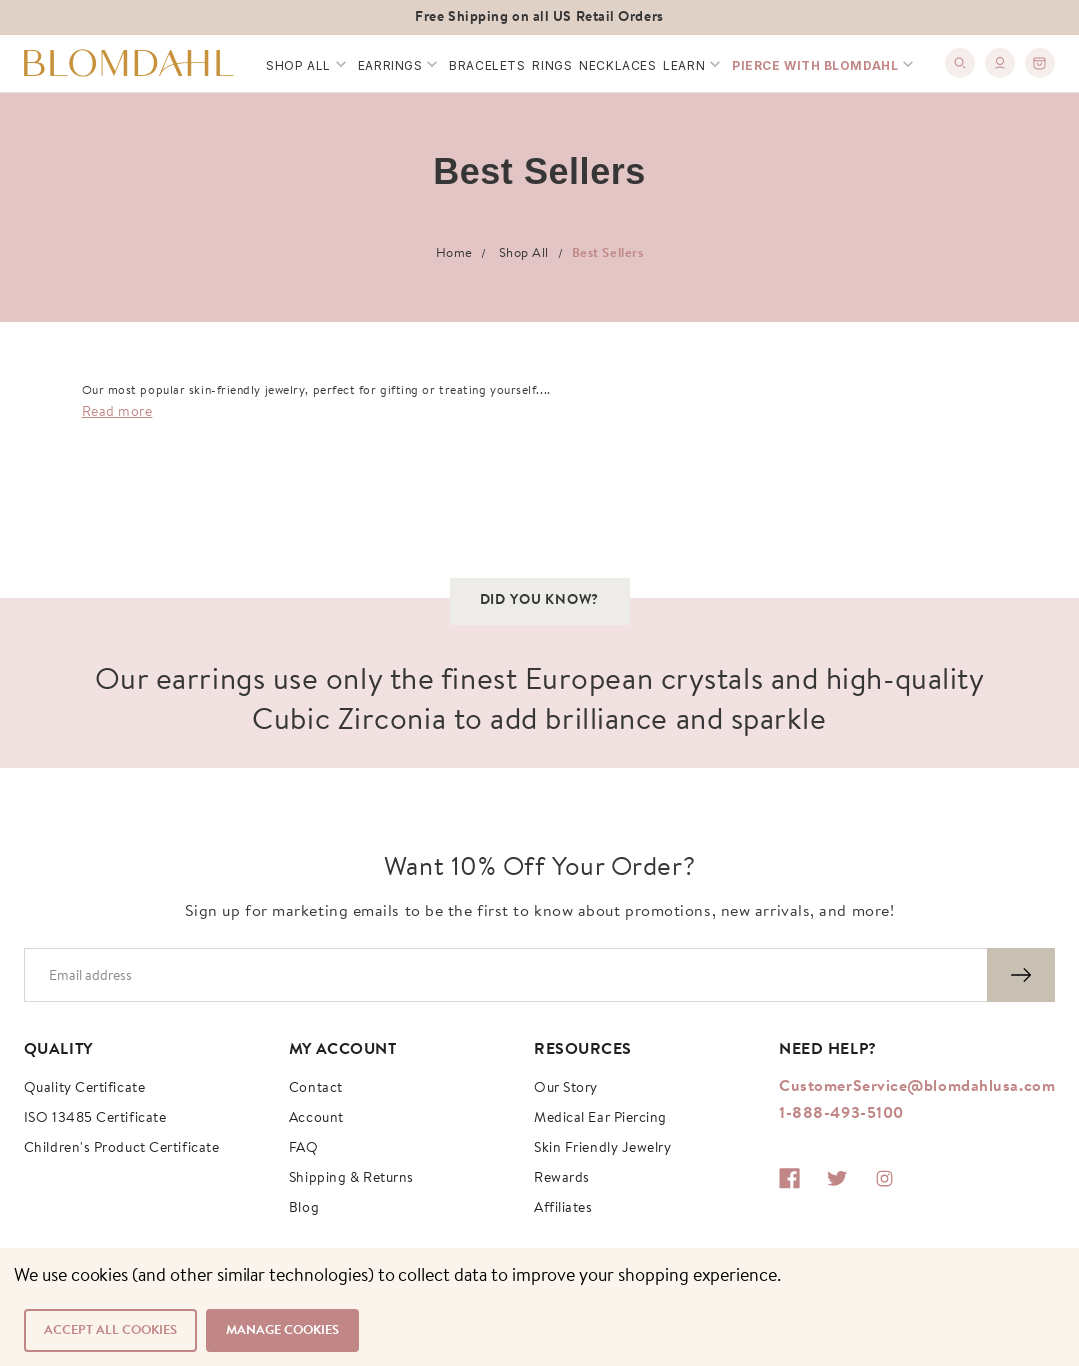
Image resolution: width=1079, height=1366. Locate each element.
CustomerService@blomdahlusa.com (917, 1087)
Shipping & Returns (351, 1179)
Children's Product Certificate (122, 1149)
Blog (304, 1209)
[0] (1040, 63)
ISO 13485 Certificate (95, 1119)
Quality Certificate (84, 1089)
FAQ (304, 1149)
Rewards (562, 1179)
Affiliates (563, 1209)
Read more (117, 413)
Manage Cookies (283, 1330)
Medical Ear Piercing (600, 1119)
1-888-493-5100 (841, 1114)
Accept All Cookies (110, 1330)
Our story (566, 1089)
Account (316, 1119)
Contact (316, 1089)
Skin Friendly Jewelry (603, 1149)
